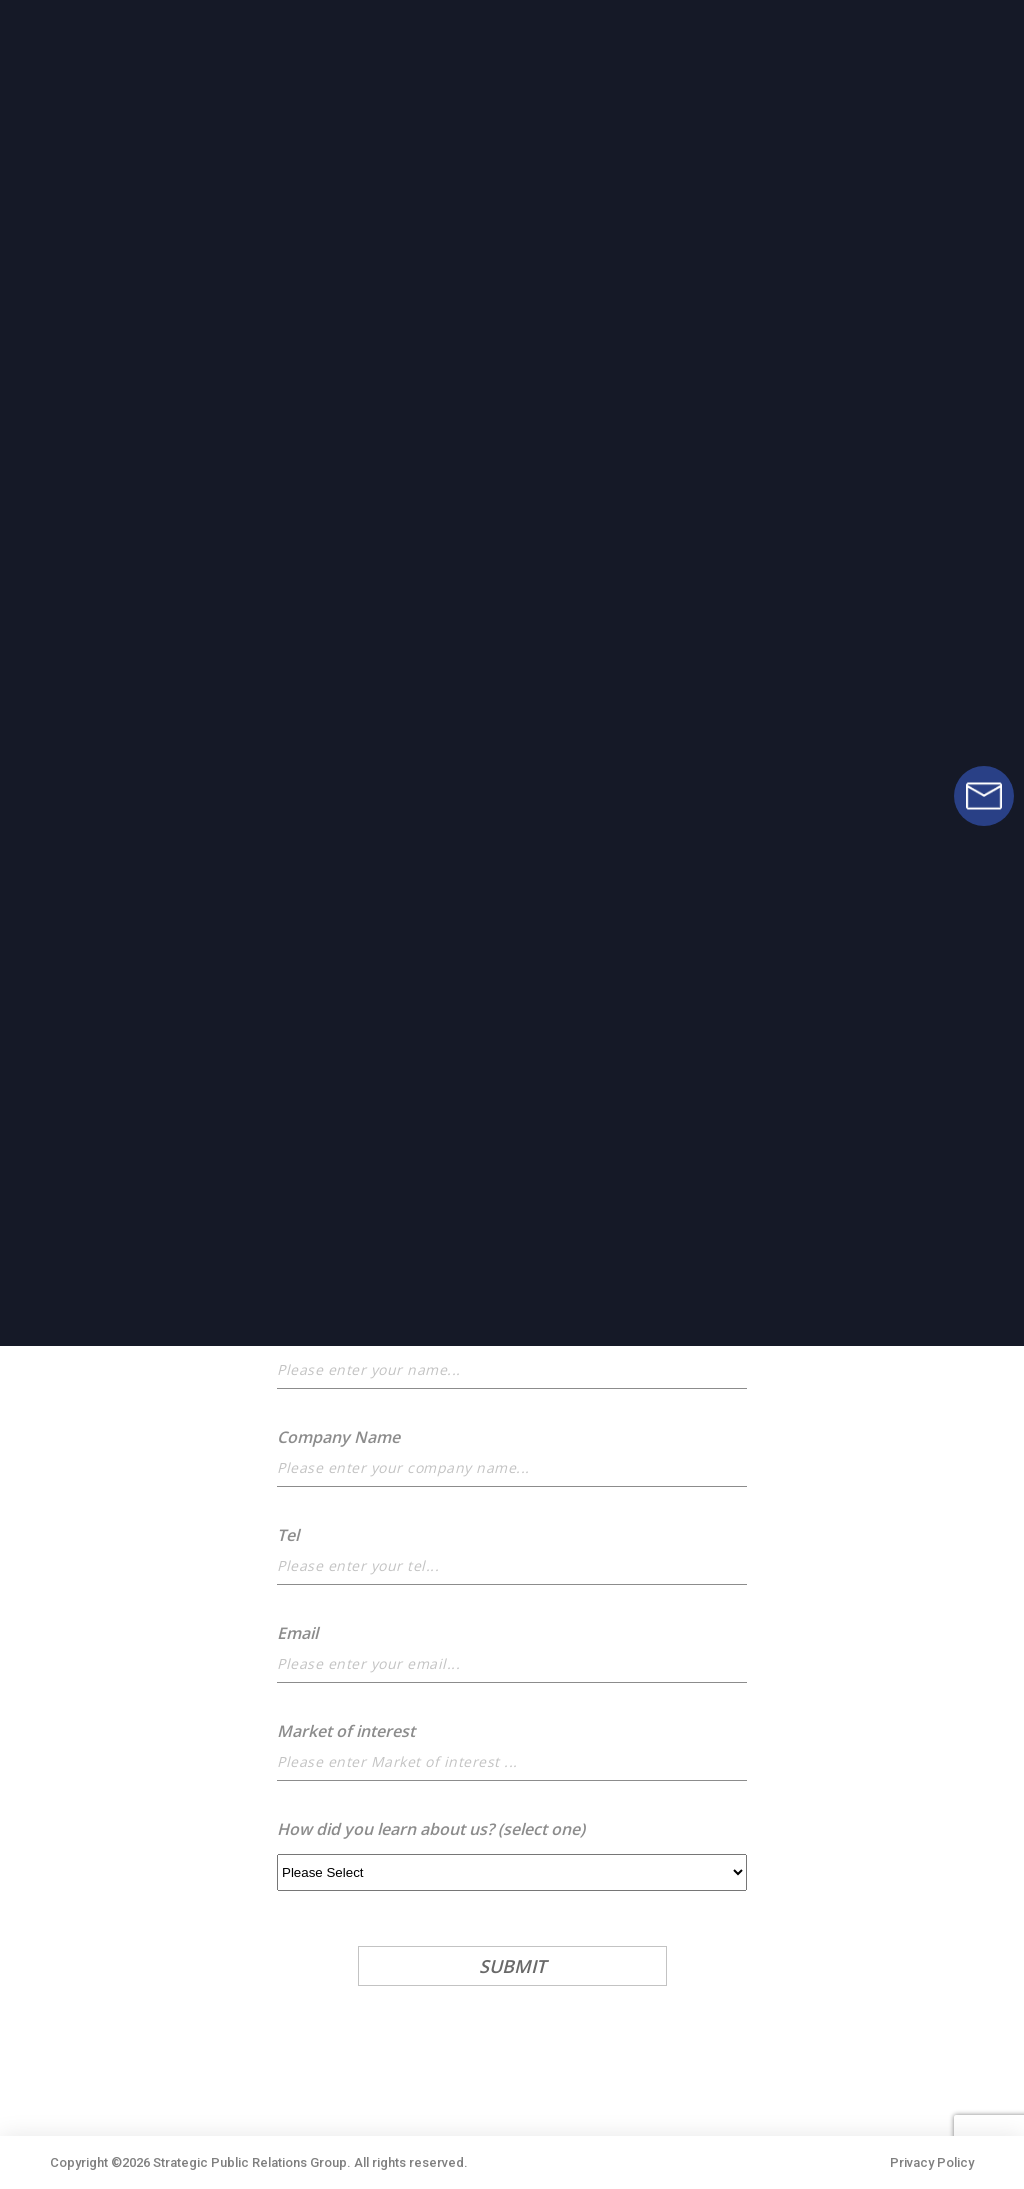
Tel (288, 1535)
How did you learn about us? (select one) (431, 1829)
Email (297, 1633)
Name (300, 1339)
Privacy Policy (932, 2162)
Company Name (338, 1437)
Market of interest (346, 1731)
